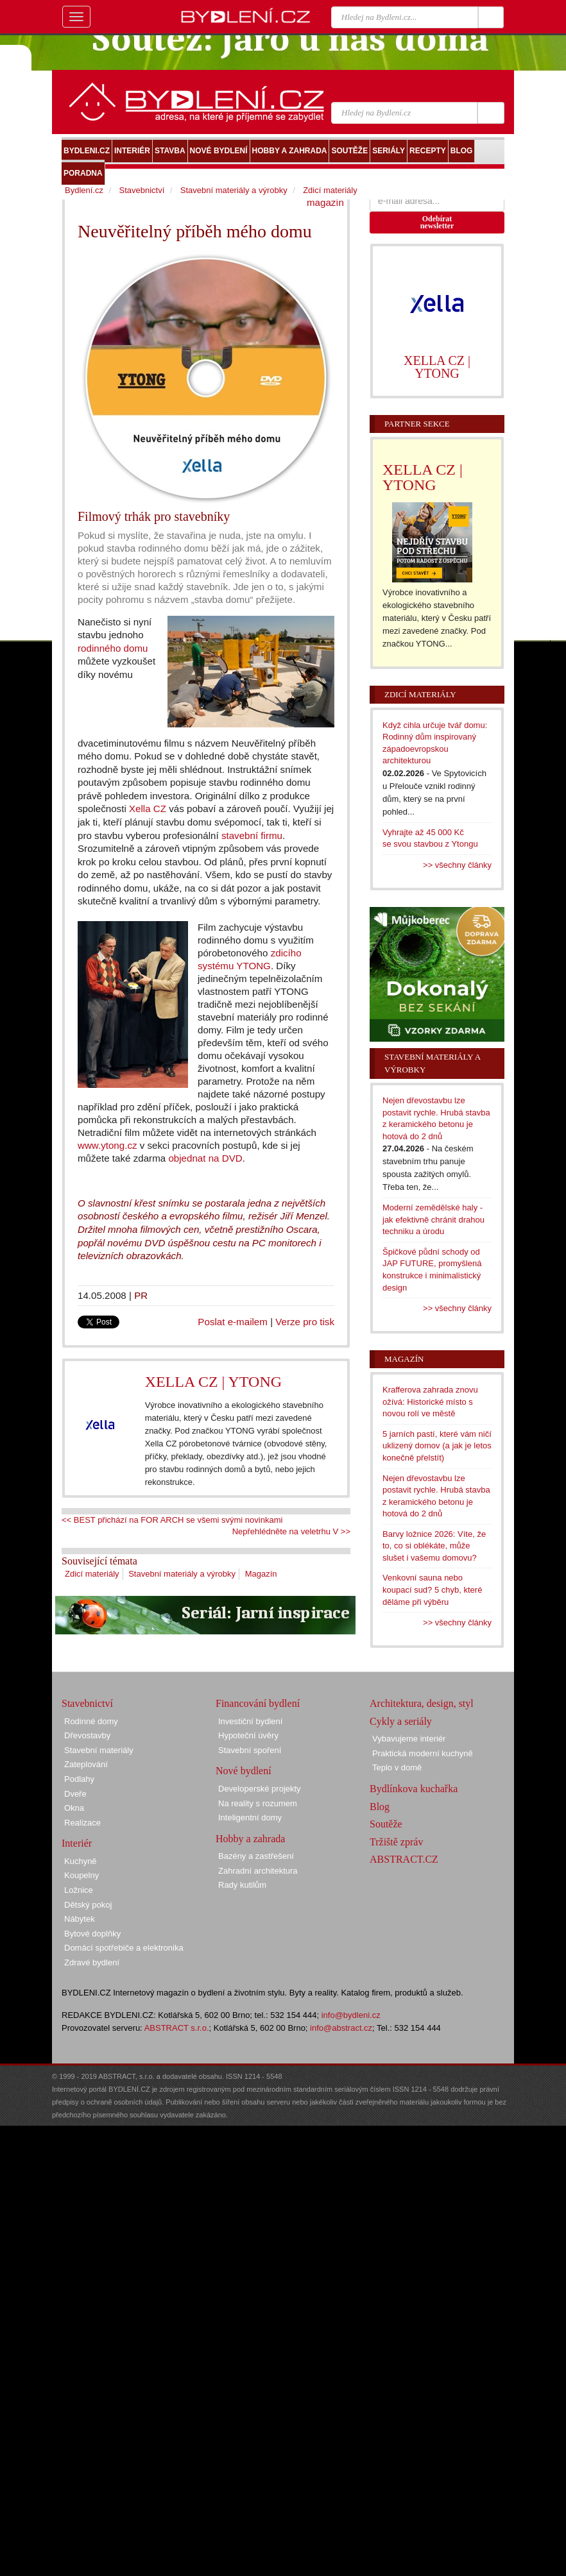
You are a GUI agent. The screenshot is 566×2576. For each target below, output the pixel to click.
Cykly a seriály (401, 1721)
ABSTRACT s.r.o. (176, 2028)
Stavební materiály (98, 1750)
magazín (325, 202)
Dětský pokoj (88, 1905)
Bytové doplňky (92, 1933)
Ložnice (78, 1890)
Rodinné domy (91, 1721)
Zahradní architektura (258, 1871)
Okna (74, 1808)
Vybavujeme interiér (408, 1738)
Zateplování (86, 1764)
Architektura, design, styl (422, 1703)
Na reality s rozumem (257, 1803)
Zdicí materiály (92, 1574)
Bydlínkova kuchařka (414, 1788)
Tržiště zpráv (396, 1841)
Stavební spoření (249, 1750)
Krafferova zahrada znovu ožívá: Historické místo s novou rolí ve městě (430, 1401)
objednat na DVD (205, 1158)
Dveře (75, 1794)
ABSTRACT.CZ (404, 1859)
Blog (380, 1806)
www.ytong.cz (107, 1145)
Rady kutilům (242, 1885)
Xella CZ (147, 808)
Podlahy (79, 1779)
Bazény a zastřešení (256, 1856)
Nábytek (79, 1919)
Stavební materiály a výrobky (182, 1574)
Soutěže (386, 1823)
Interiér (77, 1843)
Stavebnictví (141, 190)
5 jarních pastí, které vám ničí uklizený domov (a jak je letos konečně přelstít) (437, 1445)
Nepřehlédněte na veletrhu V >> (291, 1531)
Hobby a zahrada (250, 1838)
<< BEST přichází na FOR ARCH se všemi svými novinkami (172, 1520)
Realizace (82, 1822)
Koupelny (81, 1875)
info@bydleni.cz (351, 2015)
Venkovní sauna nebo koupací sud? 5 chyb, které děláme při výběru (432, 1589)
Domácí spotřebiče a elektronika (124, 1948)
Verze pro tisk (304, 1321)
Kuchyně (80, 1861)
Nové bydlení (243, 1770)
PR (141, 1295)
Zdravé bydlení (91, 1962)
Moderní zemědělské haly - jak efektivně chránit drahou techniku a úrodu (433, 1219)
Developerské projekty (259, 1788)
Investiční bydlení (250, 1721)
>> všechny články (457, 865)
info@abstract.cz (341, 2028)
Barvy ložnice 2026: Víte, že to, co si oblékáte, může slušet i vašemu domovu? (434, 1546)
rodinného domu (113, 648)
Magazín (261, 1574)
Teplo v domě (397, 1767)
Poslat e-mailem (233, 1321)
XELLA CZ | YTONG (213, 1381)
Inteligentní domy (250, 1817)
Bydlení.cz (84, 190)
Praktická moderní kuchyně (422, 1753)
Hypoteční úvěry (248, 1735)
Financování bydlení (258, 1703)
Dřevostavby (87, 1735)
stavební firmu (251, 835)
